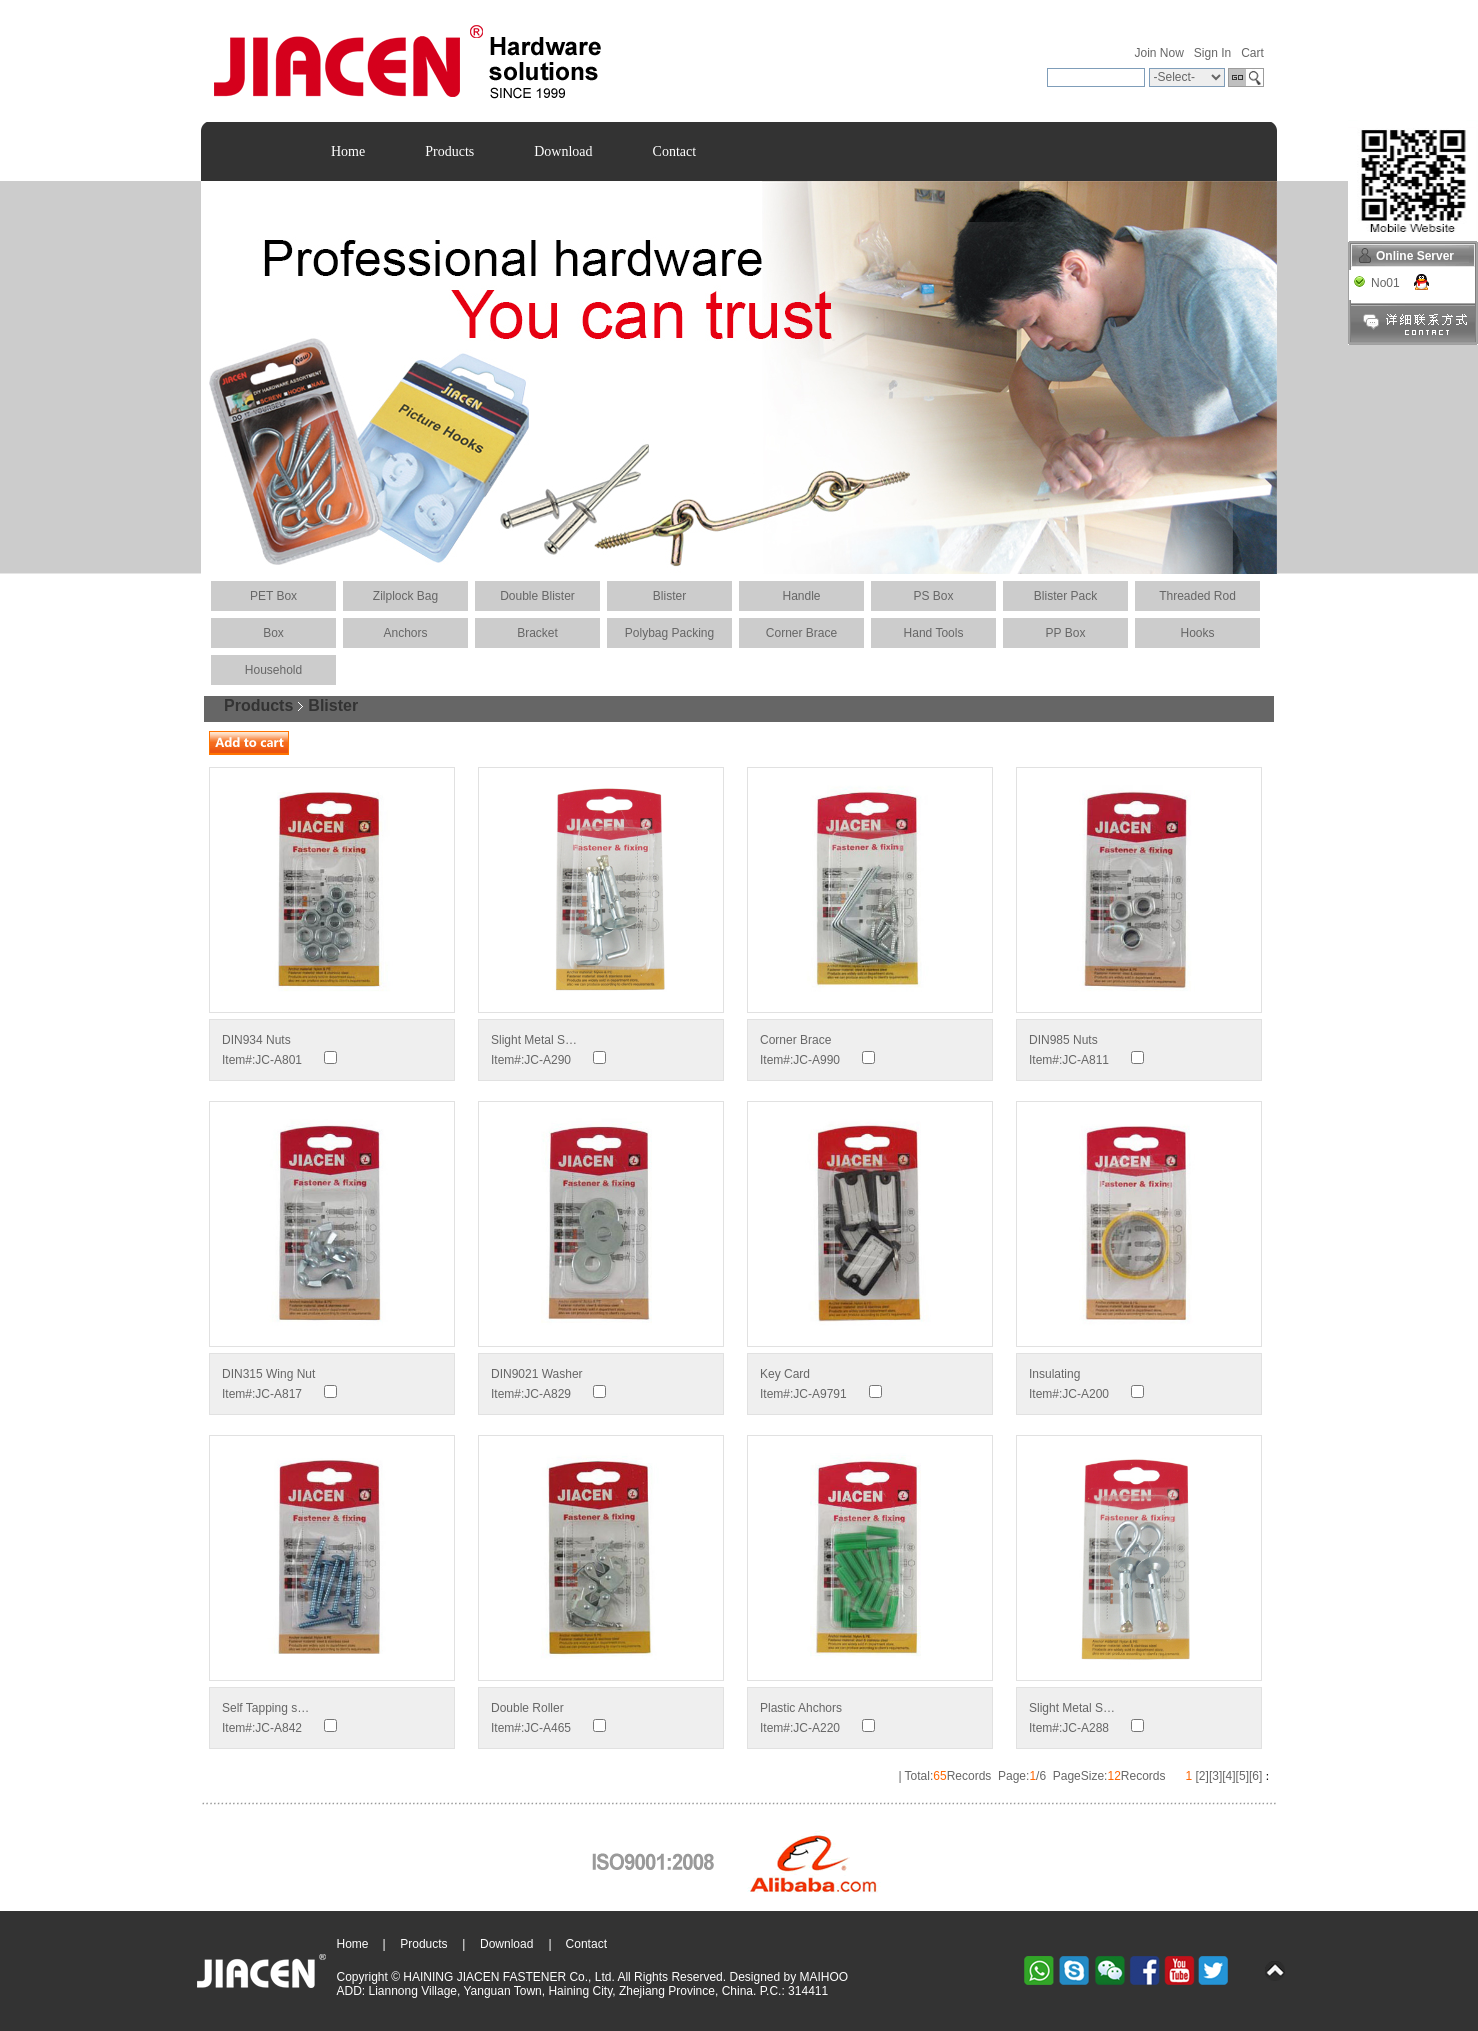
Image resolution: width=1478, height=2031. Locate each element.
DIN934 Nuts (256, 1040)
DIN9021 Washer (537, 1374)
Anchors (405, 633)
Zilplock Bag (405, 596)
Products (449, 151)
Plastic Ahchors (801, 1708)
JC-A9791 (819, 1394)
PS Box (933, 596)
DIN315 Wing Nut (268, 1374)
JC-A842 (278, 1728)
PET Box (273, 596)
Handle (801, 596)
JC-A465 (547, 1728)
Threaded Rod (1197, 596)
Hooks (1197, 633)
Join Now (1158, 53)
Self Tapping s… (265, 1708)
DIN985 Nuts (1063, 1040)
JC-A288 (1085, 1728)
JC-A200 (1085, 1394)
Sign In (1212, 53)
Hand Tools (934, 633)
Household (273, 670)
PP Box (1066, 633)
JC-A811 (1085, 1060)
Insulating (1054, 1374)
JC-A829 (547, 1394)
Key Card (785, 1374)
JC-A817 (278, 1394)
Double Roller (527, 1708)
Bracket (537, 633)
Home (348, 151)
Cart (1252, 53)
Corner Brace (801, 633)
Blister (669, 596)
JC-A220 (816, 1728)
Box (273, 633)
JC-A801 (278, 1060)
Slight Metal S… (534, 1040)
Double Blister (537, 596)
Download (563, 151)
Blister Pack (1065, 596)
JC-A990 (816, 1060)
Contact (675, 151)
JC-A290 (547, 1060)
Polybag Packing (669, 633)
